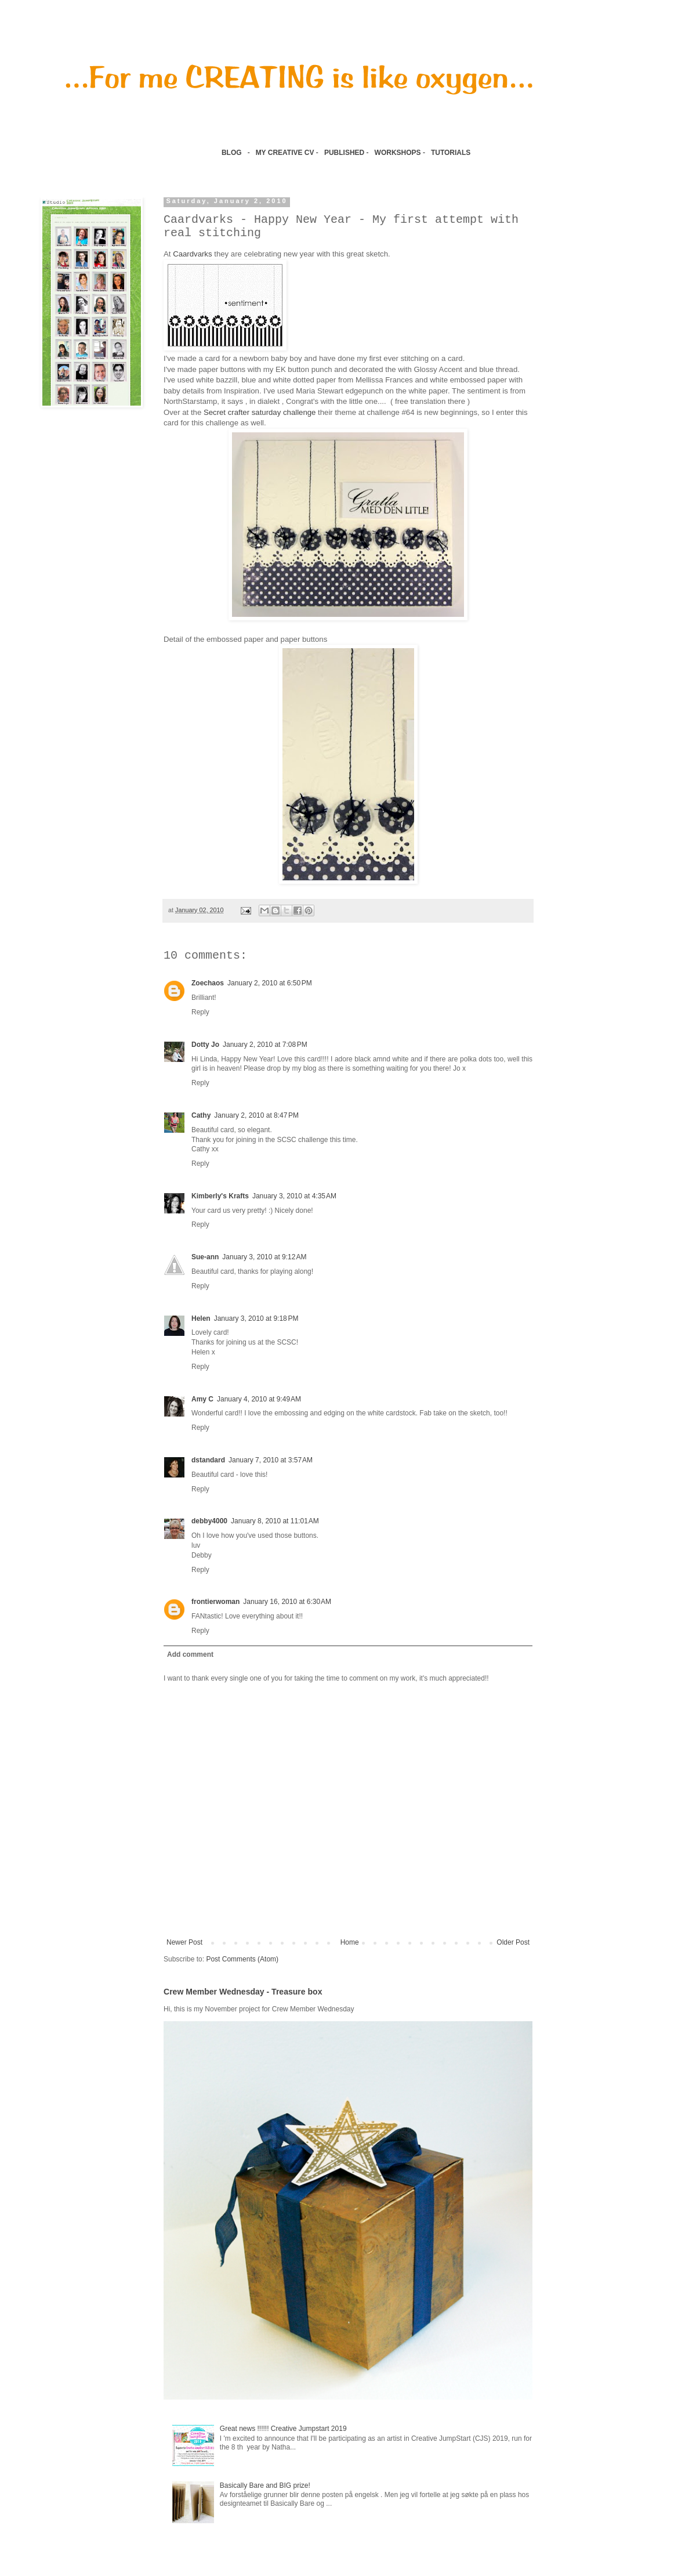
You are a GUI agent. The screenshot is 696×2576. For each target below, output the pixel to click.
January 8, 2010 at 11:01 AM (275, 1521)
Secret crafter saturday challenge (260, 412)
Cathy (201, 1115)
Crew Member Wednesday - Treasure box (243, 1991)
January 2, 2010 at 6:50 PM (269, 983)
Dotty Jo (205, 1044)
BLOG (232, 153)
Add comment (190, 1654)
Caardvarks (192, 254)
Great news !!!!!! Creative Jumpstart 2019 (283, 2429)
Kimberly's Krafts (220, 1196)
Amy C (202, 1399)
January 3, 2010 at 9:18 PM (256, 1318)
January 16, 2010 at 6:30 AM (287, 1602)
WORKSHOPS (398, 153)
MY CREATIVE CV (285, 153)
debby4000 (209, 1521)
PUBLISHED (344, 153)
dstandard (208, 1460)
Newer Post (184, 1942)
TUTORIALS (452, 153)
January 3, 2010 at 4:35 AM (294, 1196)
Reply (200, 1012)
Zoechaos (207, 983)
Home (349, 1942)
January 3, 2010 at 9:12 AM (264, 1257)
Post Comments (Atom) (242, 1959)
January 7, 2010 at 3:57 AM (271, 1460)
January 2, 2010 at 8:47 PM (256, 1115)
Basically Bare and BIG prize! (265, 2485)
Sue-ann (205, 1257)
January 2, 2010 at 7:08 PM (265, 1044)
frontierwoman (215, 1602)
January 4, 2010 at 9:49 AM (259, 1399)
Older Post (513, 1942)
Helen (201, 1318)
